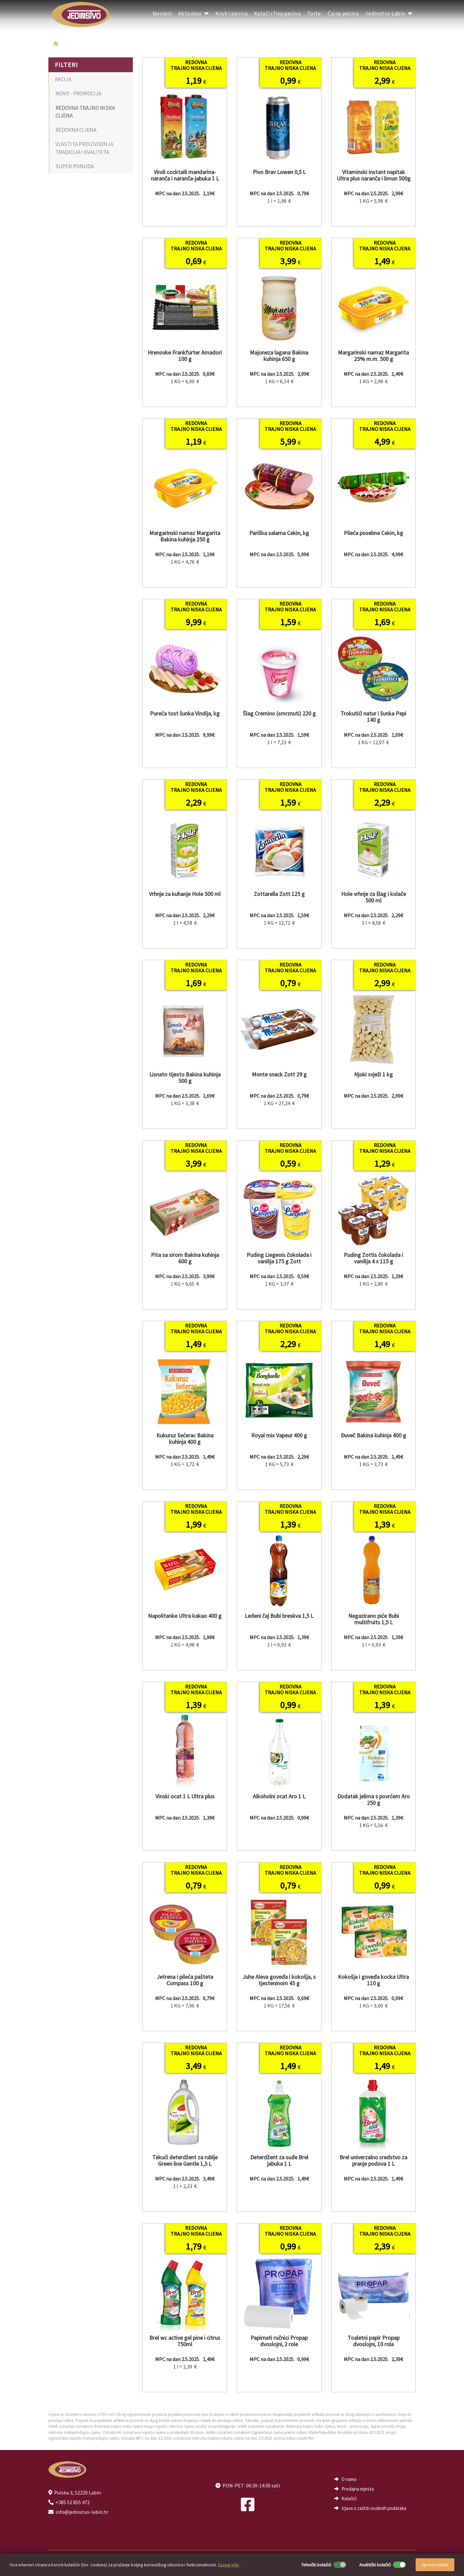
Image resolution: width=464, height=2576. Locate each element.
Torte (314, 13)
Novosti (162, 13)
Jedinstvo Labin (388, 13)
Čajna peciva (343, 13)
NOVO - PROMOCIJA (78, 93)
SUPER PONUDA (74, 166)
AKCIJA (63, 79)
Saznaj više (228, 2565)
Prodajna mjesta (357, 2489)
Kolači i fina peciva (277, 13)
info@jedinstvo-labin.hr (81, 2512)
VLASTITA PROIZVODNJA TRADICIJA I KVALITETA (84, 148)
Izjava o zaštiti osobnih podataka (373, 2508)
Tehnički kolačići (316, 2565)
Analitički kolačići (375, 2565)
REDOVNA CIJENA (75, 129)
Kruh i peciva (231, 13)
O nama (348, 2479)
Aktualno (193, 13)
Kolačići (349, 2498)
